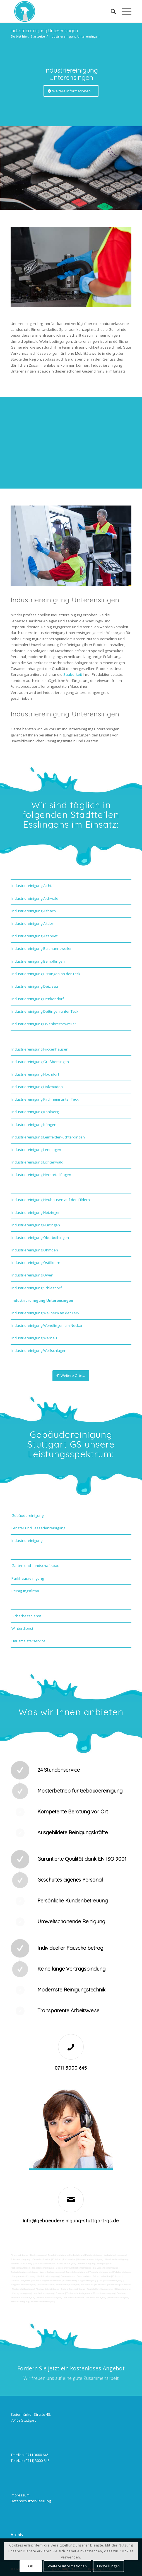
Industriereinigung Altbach (33, 910)
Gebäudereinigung (27, 1515)
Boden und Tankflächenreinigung (73, 2268)
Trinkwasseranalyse (45, 2263)
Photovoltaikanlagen (23, 2289)
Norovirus (126, 2284)
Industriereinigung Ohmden (34, 1250)
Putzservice (69, 2259)
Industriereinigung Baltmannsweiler (41, 948)
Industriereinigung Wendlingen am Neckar (47, 1325)
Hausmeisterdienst (74, 2297)
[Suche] (110, 11)
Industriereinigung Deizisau (34, 986)
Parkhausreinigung (27, 1578)
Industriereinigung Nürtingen (35, 1224)
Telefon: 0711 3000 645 (30, 2454)
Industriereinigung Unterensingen (44, 30)
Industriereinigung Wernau (34, 1337)
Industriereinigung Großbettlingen (40, 1061)
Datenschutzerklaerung (31, 2500)
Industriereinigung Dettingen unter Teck (44, 1011)
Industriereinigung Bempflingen (38, 961)
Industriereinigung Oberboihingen (40, 1237)
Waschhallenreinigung (52, 2272)
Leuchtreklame (46, 2284)
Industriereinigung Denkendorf (37, 998)
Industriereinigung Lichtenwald (37, 1162)
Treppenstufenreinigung (23, 2284)
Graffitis (15, 2280)
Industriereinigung (26, 1540)
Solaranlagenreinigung (73, 2289)
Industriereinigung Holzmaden (37, 1086)
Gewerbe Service (41, 2259)
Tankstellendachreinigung (24, 2272)
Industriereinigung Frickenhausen (39, 1049)
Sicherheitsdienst (26, 1615)
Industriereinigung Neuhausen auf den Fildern (50, 1199)
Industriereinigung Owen (32, 1275)
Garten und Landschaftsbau (35, 1565)
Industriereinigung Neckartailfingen (41, 1174)
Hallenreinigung (87, 2263)
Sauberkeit (72, 674)
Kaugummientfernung (23, 2276)
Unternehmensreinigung (90, 2259)
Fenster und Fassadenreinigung (38, 1527)
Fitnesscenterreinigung (43, 2301)
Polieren (116, 2276)
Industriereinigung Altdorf (33, 923)
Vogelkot (25, 2280)
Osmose (60, 2293)
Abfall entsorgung (66, 2263)
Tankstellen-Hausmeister (100, 2289)
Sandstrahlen (84, 2276)
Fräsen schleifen (101, 2276)
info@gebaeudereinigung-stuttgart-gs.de (71, 2221)
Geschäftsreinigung (57, 2255)
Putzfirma (114, 2284)
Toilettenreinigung (20, 2259)
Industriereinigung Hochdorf (35, 1074)
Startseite (38, 36)
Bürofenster (87, 2284)
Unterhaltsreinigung (43, 2293)
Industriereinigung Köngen (33, 1124)
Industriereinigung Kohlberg (35, 1111)
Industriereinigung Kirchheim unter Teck (45, 1099)
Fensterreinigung (20, 2301)
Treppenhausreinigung (110, 2280)
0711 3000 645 (71, 2068)
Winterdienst (22, 1628)
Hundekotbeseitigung (116, 2259)
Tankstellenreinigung (43, 2268)
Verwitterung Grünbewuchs (46, 2280)
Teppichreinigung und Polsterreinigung (110, 2272)
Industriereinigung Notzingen (36, 1212)
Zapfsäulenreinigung (77, 2272)
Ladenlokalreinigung (115, 2255)
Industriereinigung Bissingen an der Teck (45, 973)
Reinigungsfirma (25, 1590)
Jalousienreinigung (96, 2297)
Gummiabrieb (68, 2276)
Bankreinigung (38, 2255)
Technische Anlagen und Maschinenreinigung (90, 2293)
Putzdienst (100, 2284)
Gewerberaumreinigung (49, 2297)
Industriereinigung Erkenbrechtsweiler (43, 1023)
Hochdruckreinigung (48, 2276)
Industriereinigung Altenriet (34, 935)
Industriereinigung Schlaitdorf (36, 1287)
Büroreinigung (123, 2289)
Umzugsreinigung (21, 2293)
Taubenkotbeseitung (21, 2263)
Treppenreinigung (87, 2280)
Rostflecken (69, 2280)
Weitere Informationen (67, 2566)
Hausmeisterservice (28, 1640)
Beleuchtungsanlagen (67, 2284)
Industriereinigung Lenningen (36, 1149)
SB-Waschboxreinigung (105, 2268)
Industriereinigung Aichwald (34, 898)
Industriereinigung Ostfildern (35, 1262)
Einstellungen (108, 2566)
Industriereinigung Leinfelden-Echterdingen (48, 1137)
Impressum (20, 2495)
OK (30, 2566)
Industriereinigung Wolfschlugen (38, 1350)
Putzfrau (56, 2259)
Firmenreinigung (19, 2255)
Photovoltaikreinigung (47, 2289)
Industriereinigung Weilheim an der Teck (45, 1312)
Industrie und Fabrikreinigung (86, 2255)
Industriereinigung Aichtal (32, 885)
